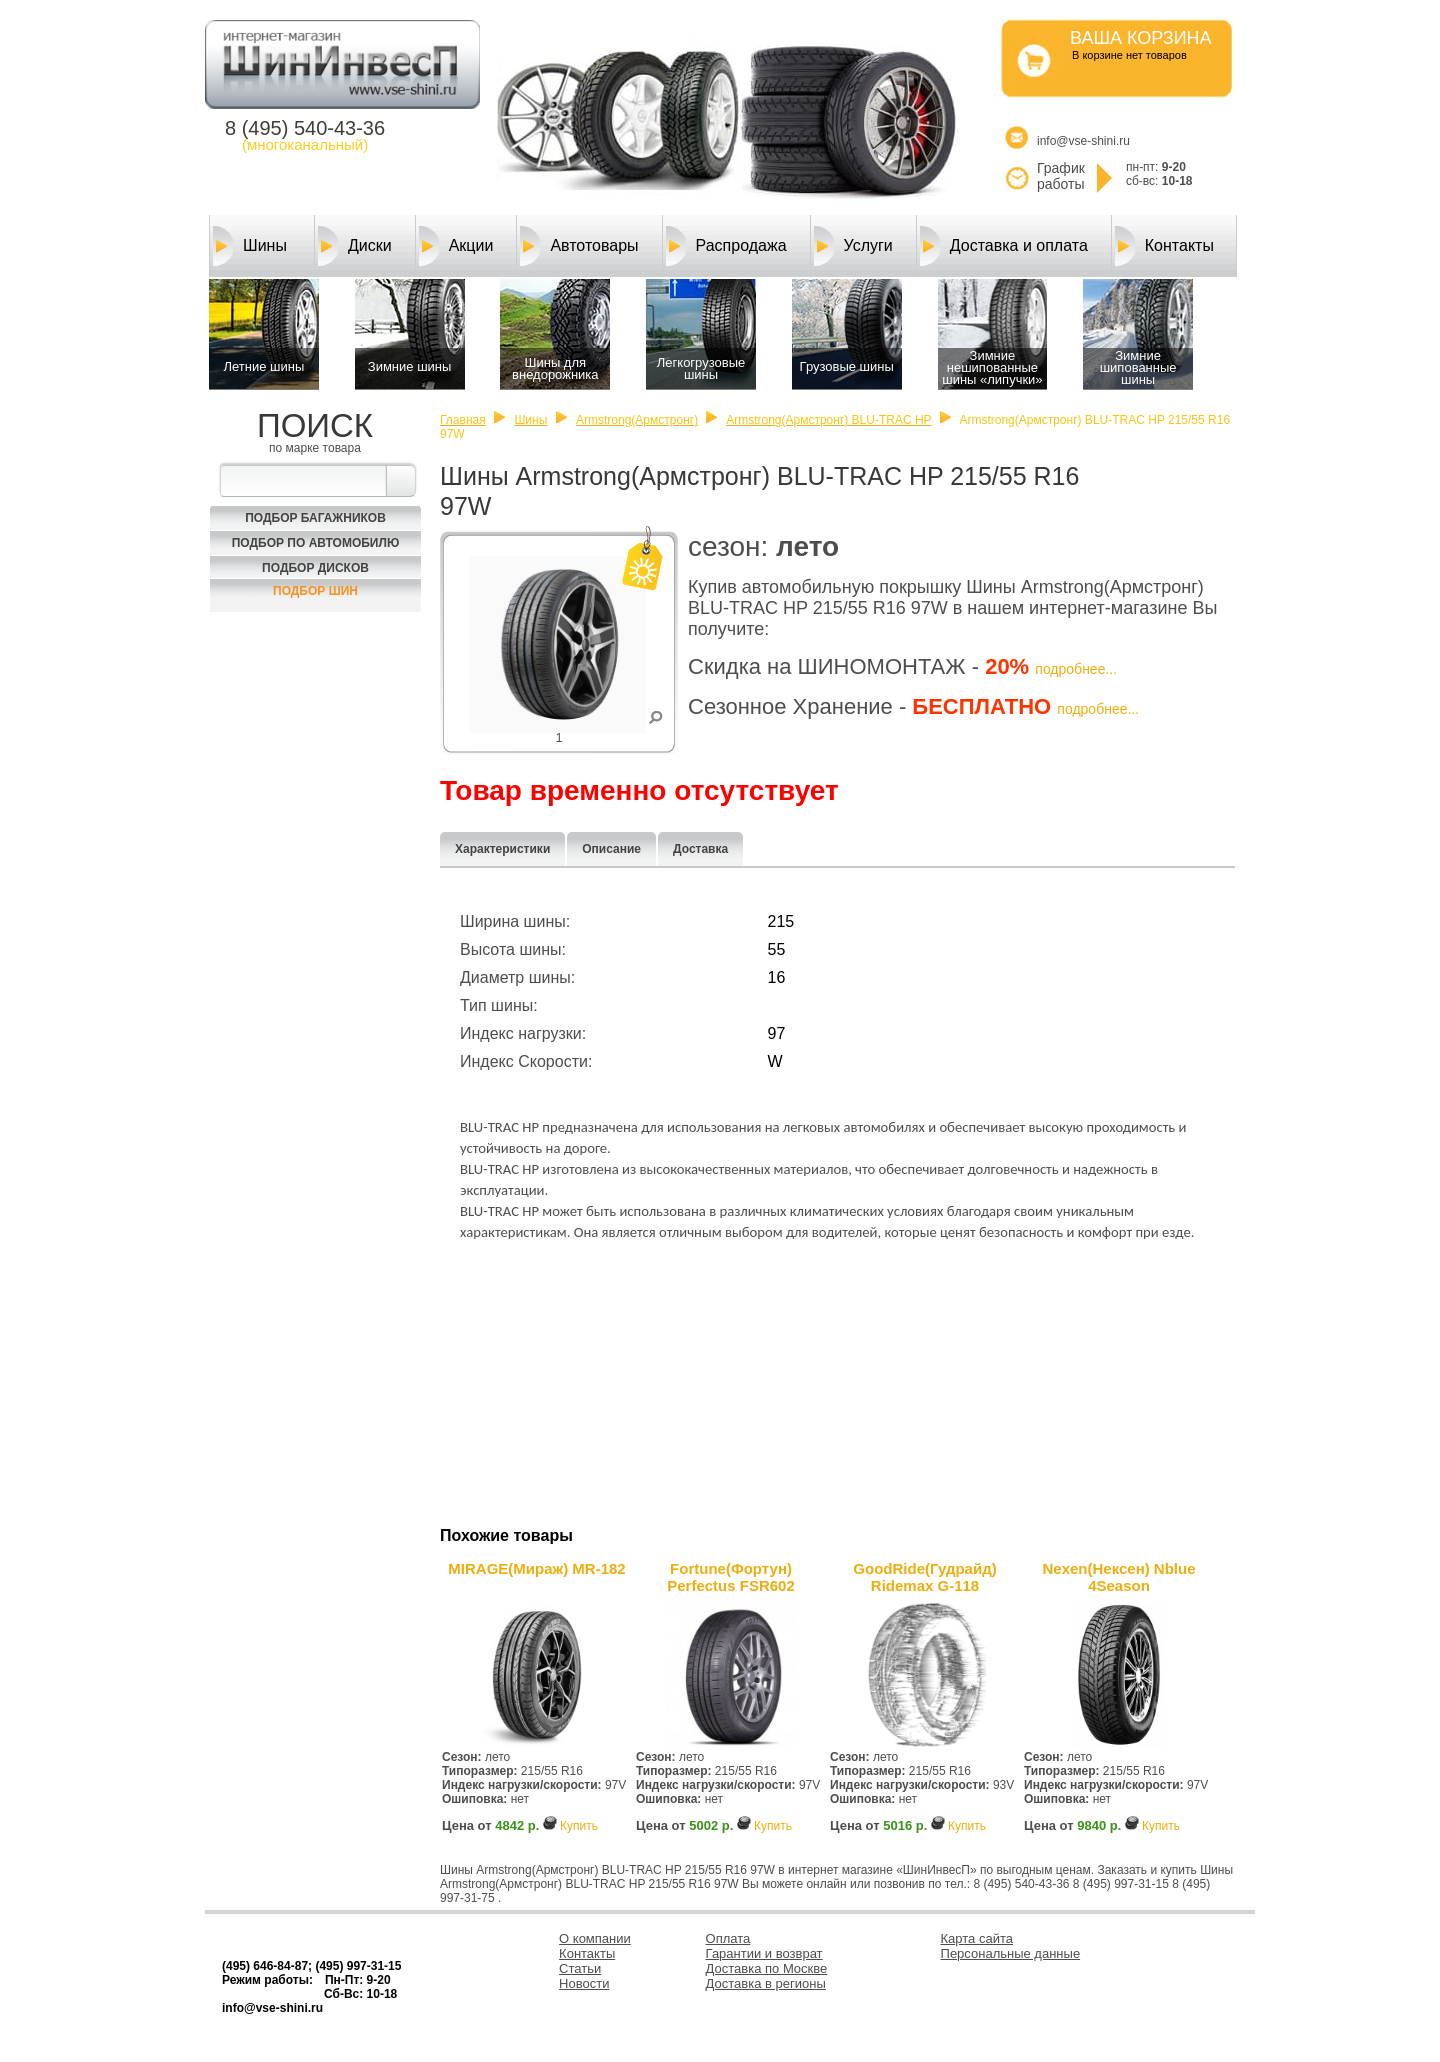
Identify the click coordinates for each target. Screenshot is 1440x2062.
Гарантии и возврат (764, 1953)
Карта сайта (977, 1938)
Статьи (580, 1968)
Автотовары (579, 246)
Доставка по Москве (767, 1968)
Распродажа (726, 246)
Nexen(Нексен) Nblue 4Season (1118, 1577)
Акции (456, 246)
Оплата (728, 1938)
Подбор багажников (315, 518)
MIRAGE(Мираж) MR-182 (536, 1568)
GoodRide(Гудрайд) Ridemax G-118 (924, 1577)
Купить (579, 1826)
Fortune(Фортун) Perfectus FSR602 (731, 1577)
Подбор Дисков (315, 568)
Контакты (1164, 246)
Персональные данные (1011, 1953)
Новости (584, 1983)
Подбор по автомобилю (316, 543)
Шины (250, 246)
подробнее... (1076, 669)
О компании (595, 1938)
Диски (355, 246)
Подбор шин (315, 591)
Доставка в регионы (766, 1983)
